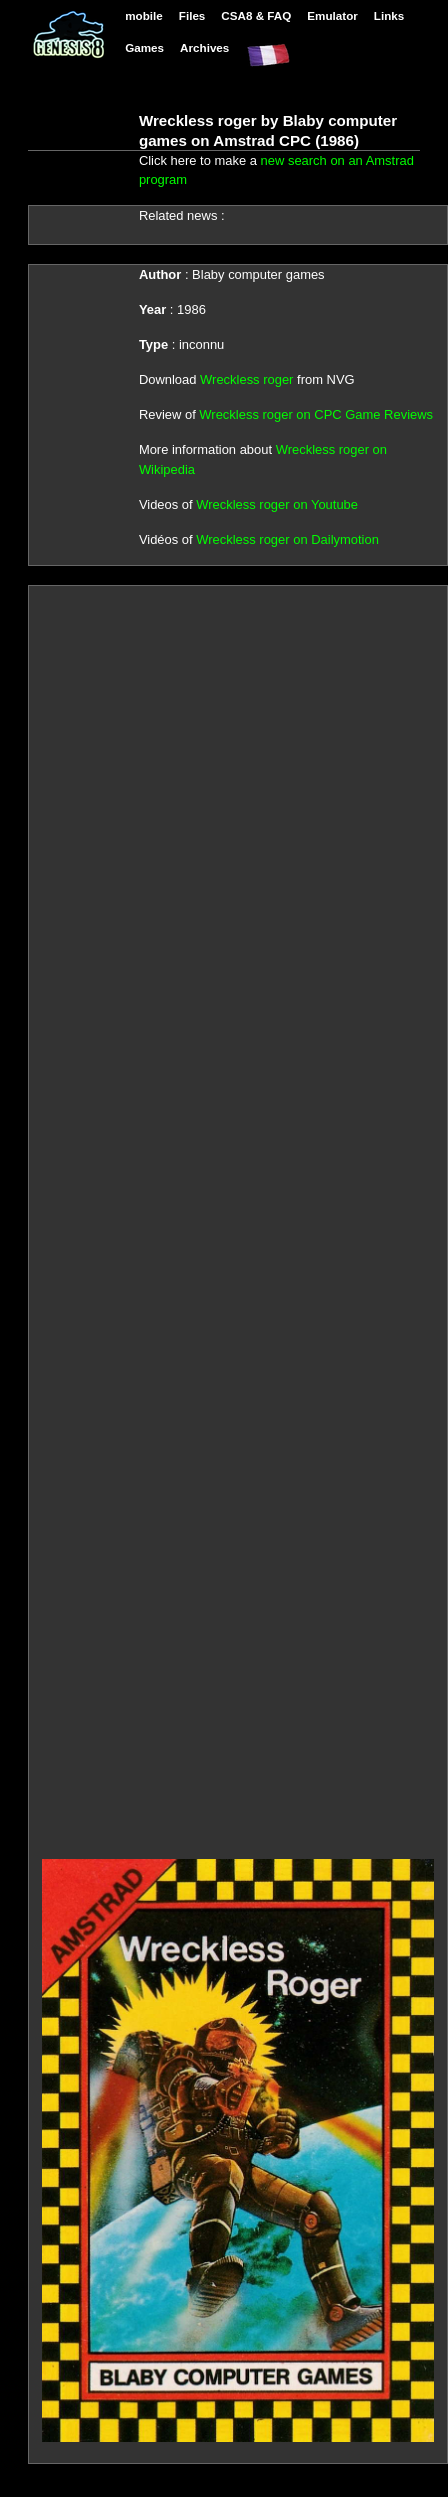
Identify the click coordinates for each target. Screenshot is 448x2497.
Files (192, 15)
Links (389, 15)
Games (144, 47)
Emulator (332, 15)
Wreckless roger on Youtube (277, 504)
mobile (144, 15)
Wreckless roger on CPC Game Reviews (316, 414)
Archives (204, 47)
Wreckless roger (246, 379)
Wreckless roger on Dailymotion (287, 539)
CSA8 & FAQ (256, 15)
